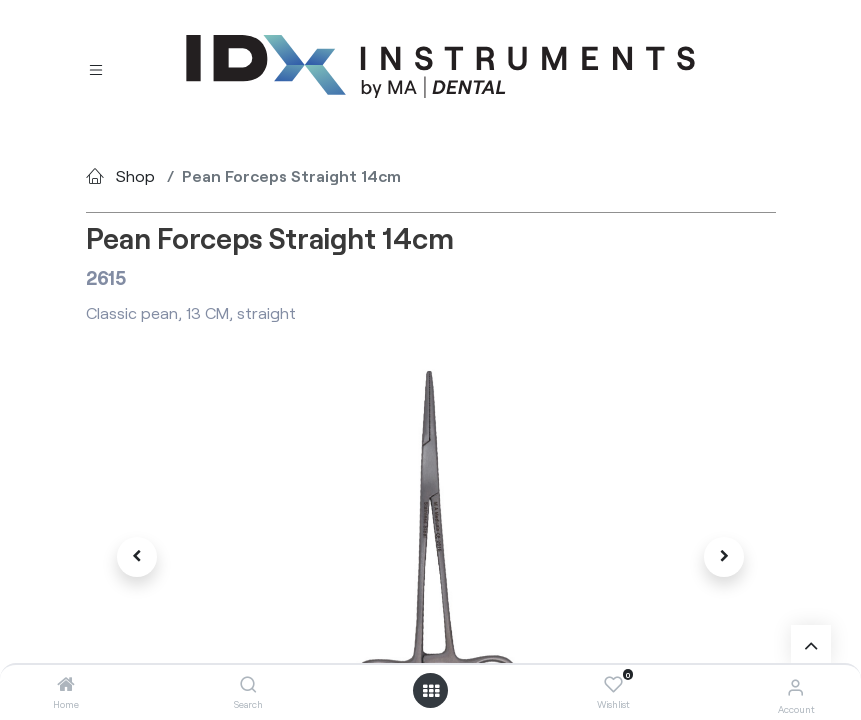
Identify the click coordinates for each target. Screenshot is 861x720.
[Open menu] (431, 691)
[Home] (66, 684)
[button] (138, 557)
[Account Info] (795, 686)
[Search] (248, 684)
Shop (135, 175)
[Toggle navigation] (96, 67)
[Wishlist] (613, 685)
